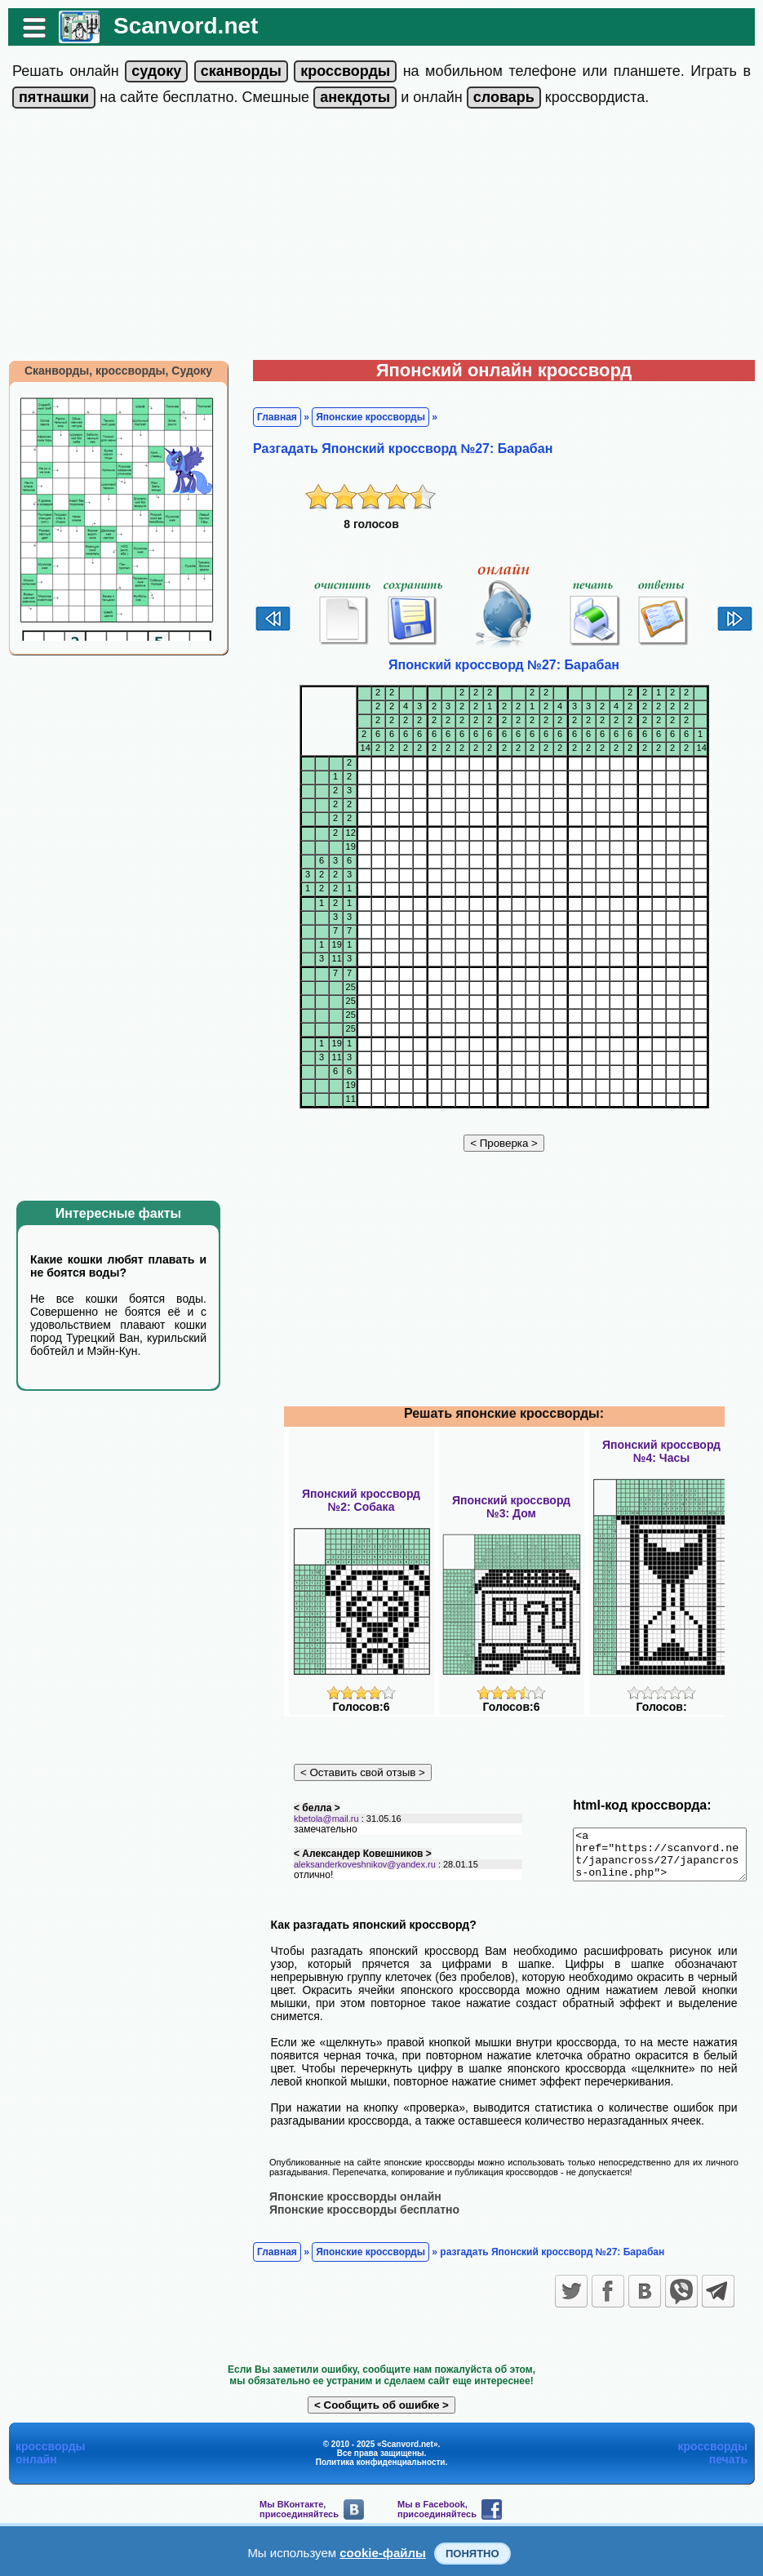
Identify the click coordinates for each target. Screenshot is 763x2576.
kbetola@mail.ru (318, 1827)
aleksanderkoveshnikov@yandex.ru (357, 1873)
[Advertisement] (382, 237)
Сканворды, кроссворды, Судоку (110, 370)
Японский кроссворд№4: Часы (661, 1451)
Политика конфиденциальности (381, 2458)
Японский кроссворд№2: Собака (361, 1500)
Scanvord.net (177, 25)
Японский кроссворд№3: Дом (511, 1507)
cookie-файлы (382, 2553)
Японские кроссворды (362, 417)
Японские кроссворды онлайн (347, 2192)
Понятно (472, 2553)
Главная (269, 417)
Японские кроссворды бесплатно (356, 2205)
